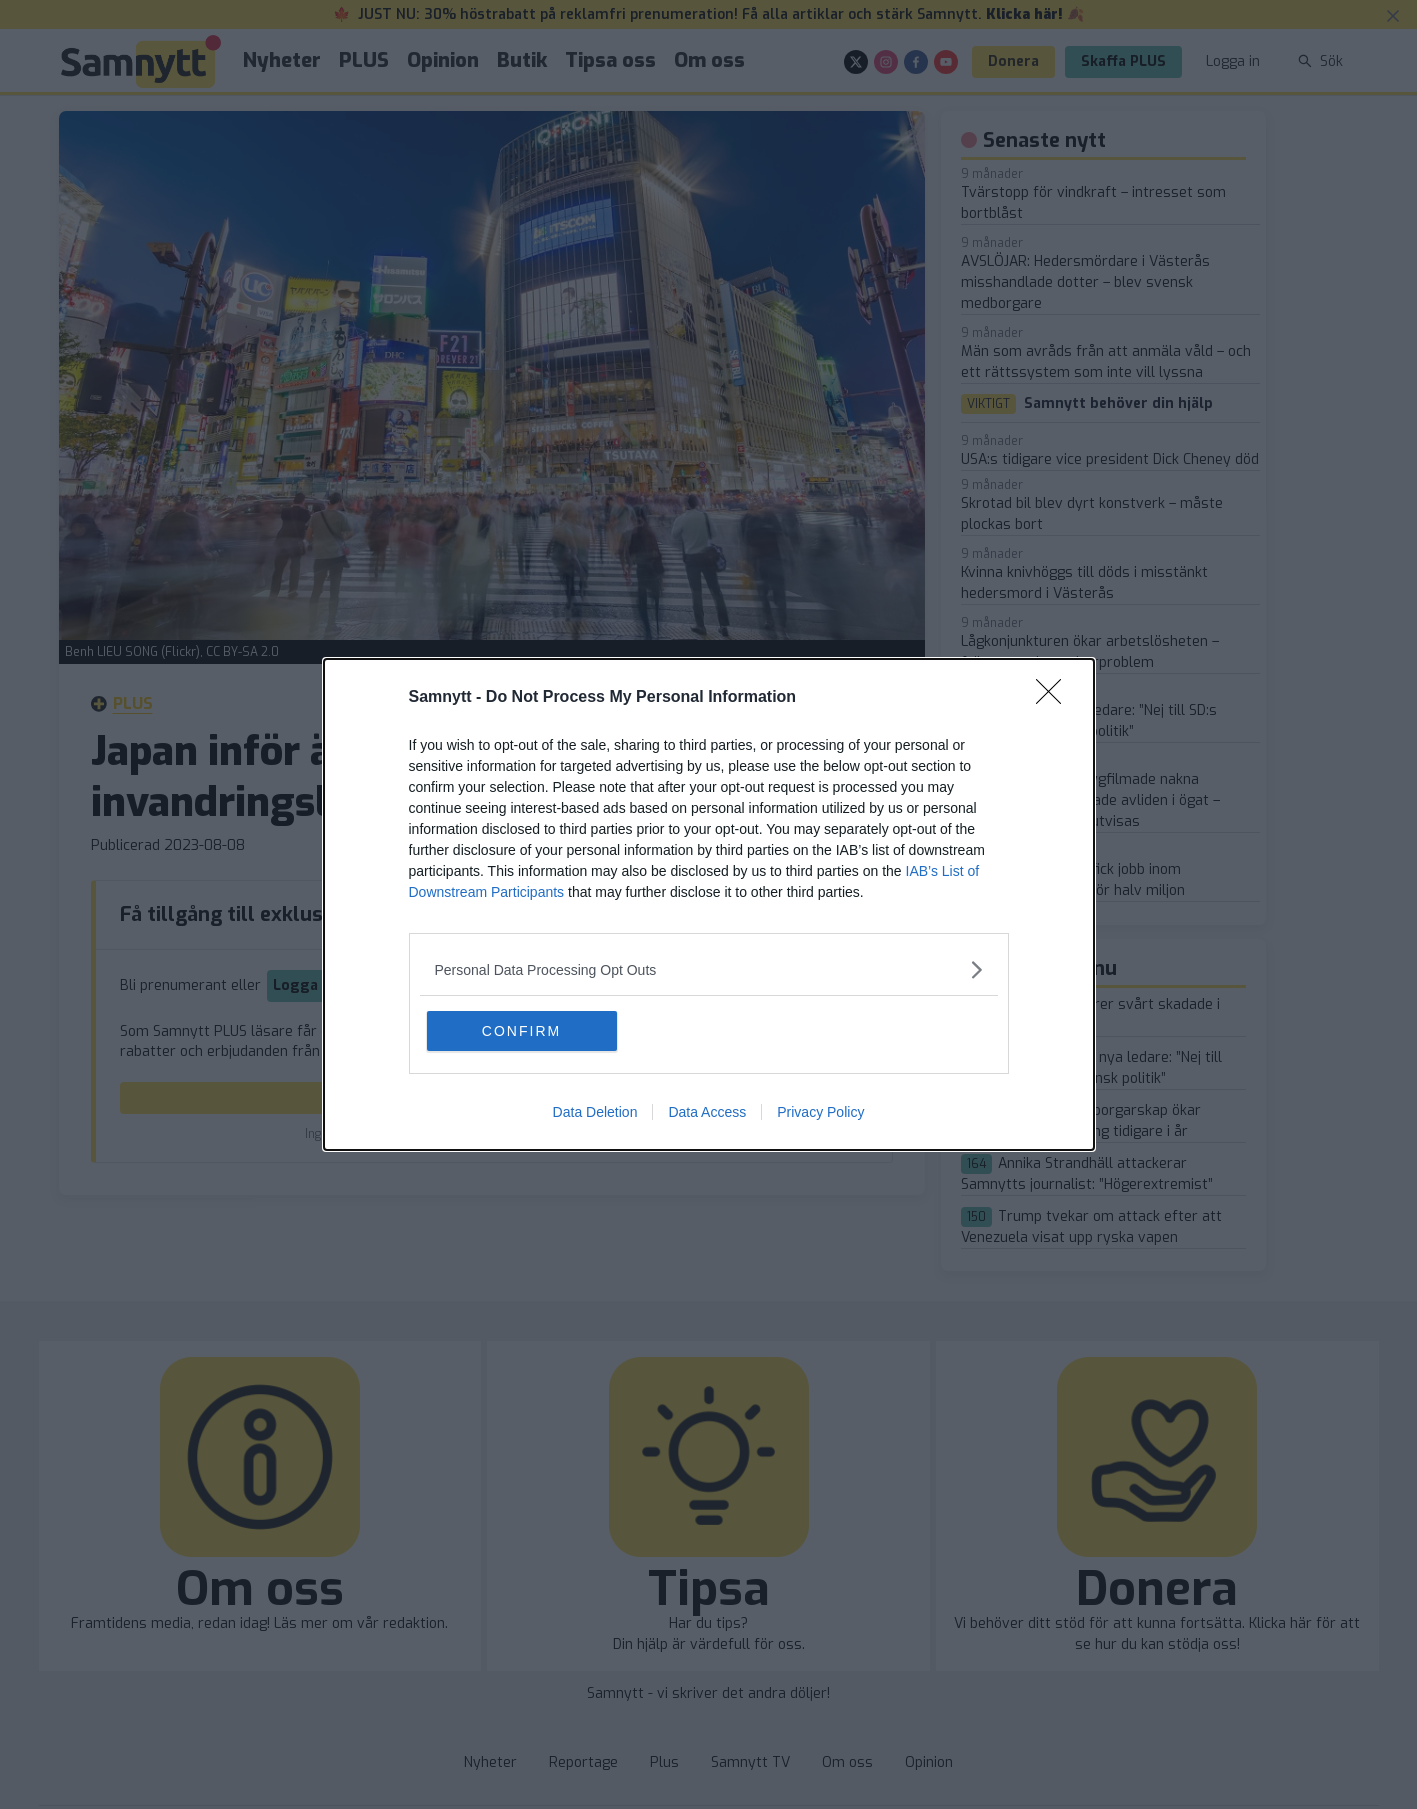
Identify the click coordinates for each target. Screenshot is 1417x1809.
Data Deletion (595, 1112)
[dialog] (709, 904)
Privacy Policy (820, 1112)
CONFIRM (521, 1031)
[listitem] (709, 969)
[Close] (1055, 698)
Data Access (707, 1112)
